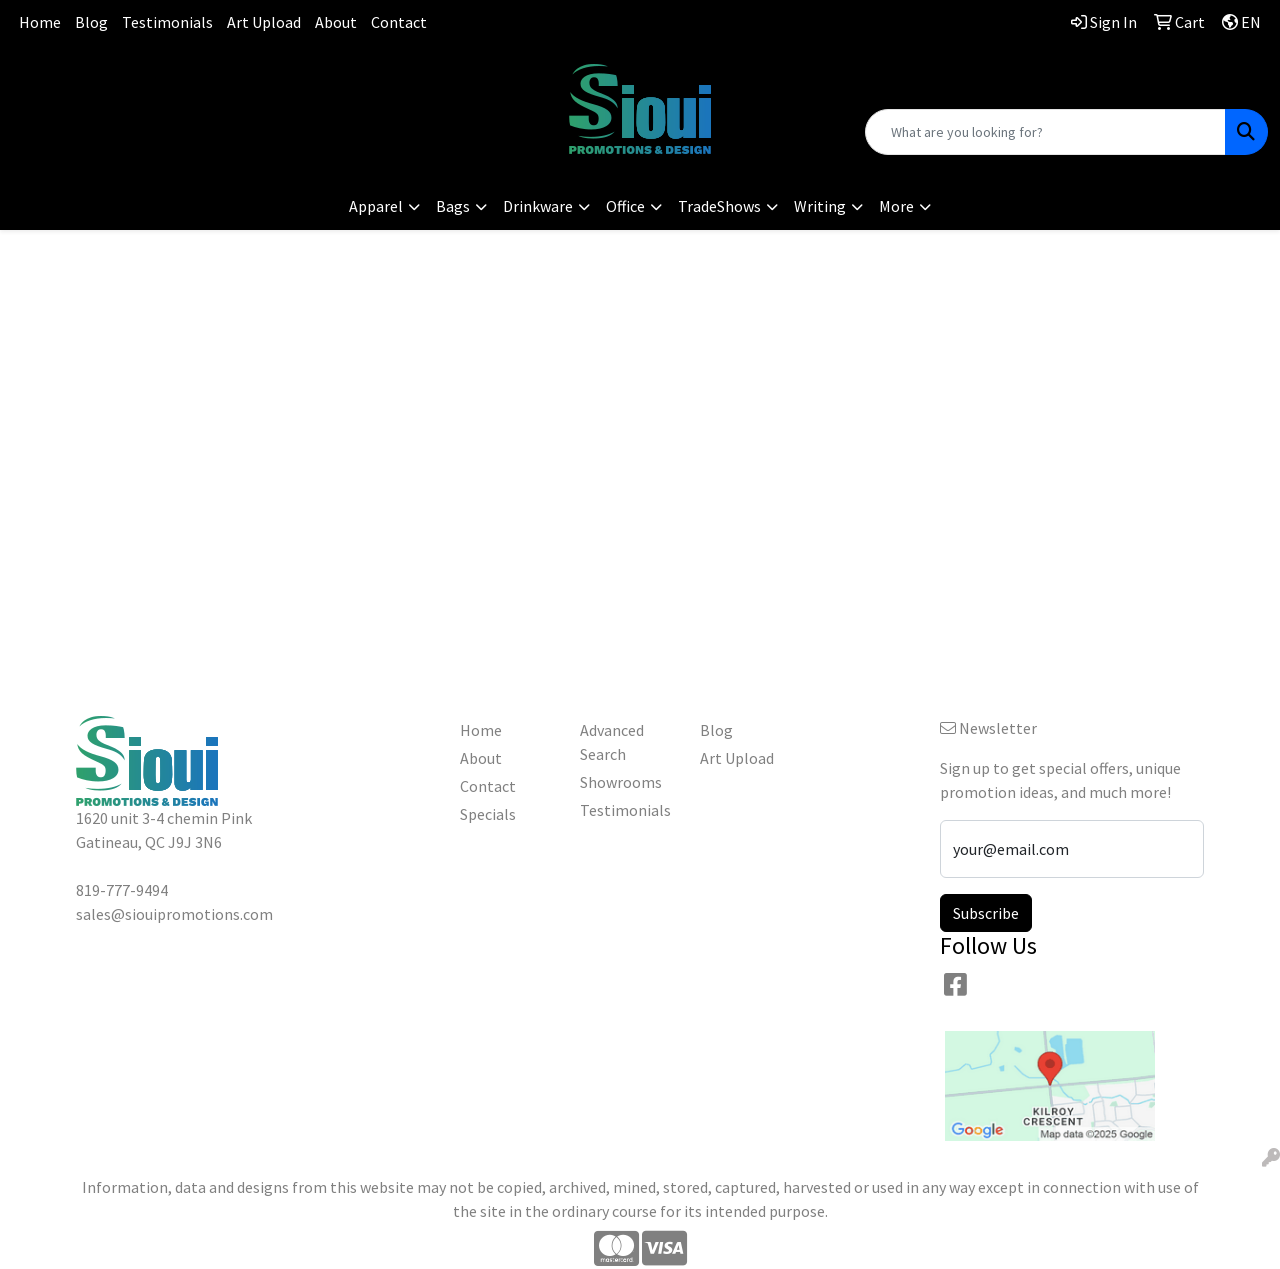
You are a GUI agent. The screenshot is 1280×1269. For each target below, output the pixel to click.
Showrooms (621, 782)
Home (40, 22)
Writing (820, 206)
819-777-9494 (213, 75)
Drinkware (538, 206)
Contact (399, 22)
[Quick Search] (1045, 132)
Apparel (376, 206)
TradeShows (719, 206)
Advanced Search (612, 742)
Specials (488, 814)
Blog (91, 22)
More (896, 206)
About (336, 22)
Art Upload (264, 22)
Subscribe (986, 913)
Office (625, 206)
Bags (453, 206)
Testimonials (167, 22)
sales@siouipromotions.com (213, 100)
